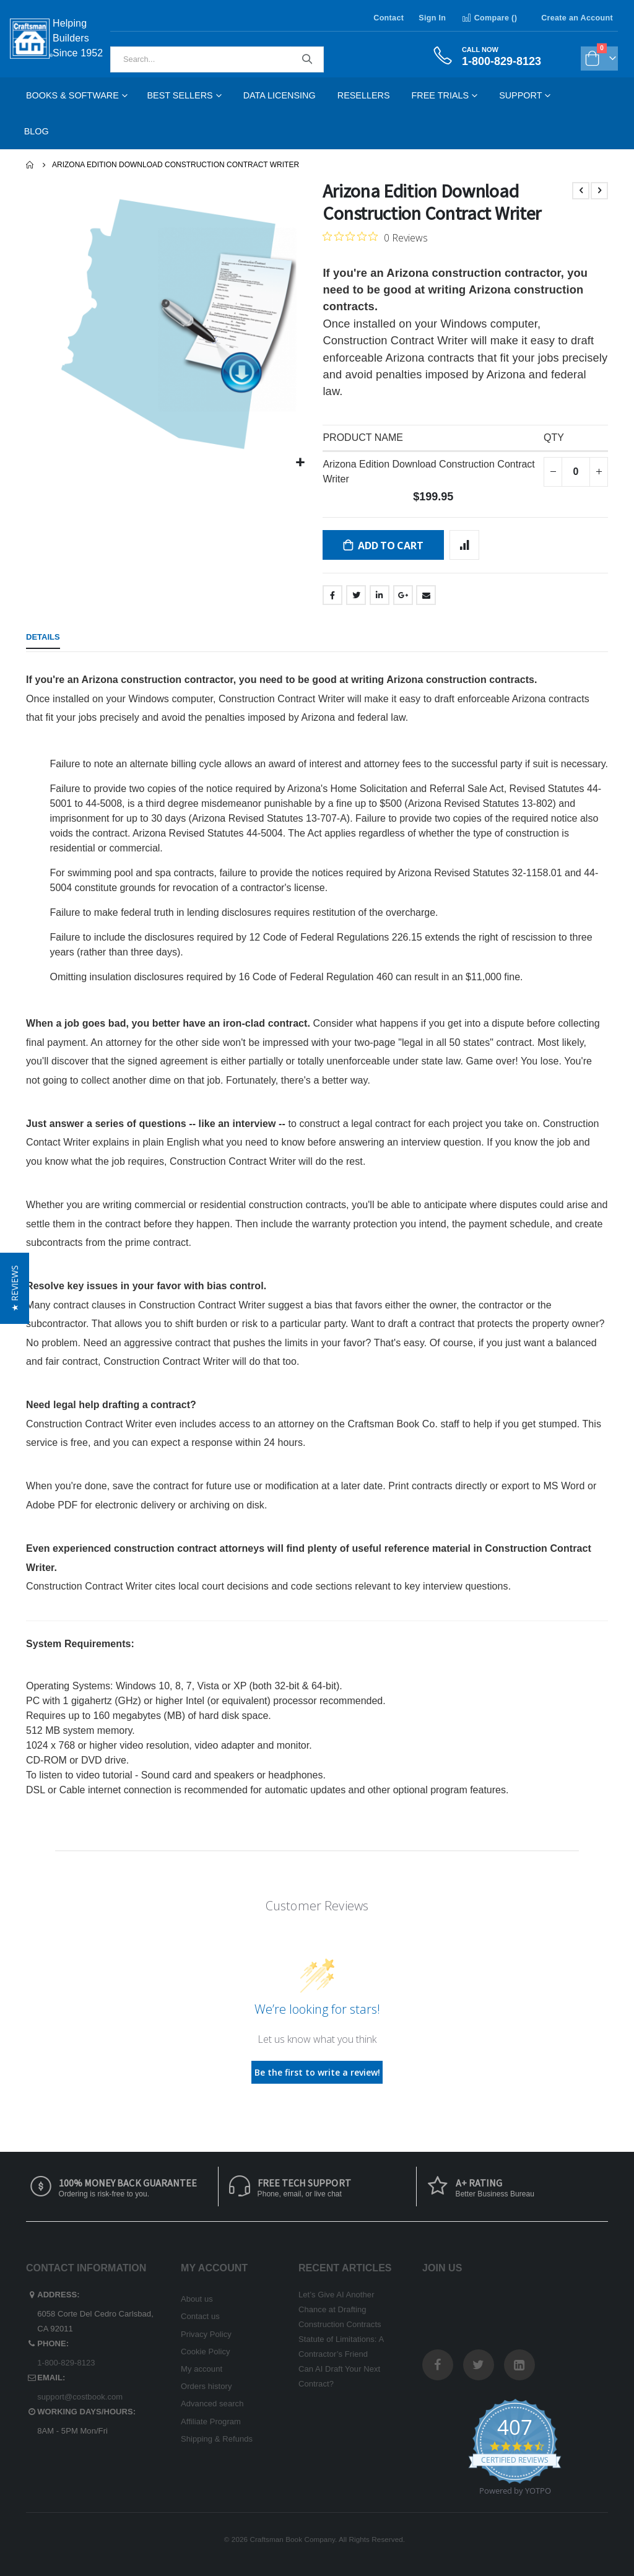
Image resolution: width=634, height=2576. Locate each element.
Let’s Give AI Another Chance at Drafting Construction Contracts (339, 2309)
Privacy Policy (206, 2334)
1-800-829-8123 (66, 2362)
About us (197, 2299)
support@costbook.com (80, 2396)
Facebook (332, 595)
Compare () (489, 18)
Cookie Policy (205, 2351)
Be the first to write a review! (317, 2072)
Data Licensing (279, 95)
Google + (403, 595)
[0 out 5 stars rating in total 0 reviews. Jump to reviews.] (375, 237)
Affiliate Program (211, 2421)
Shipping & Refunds (217, 2438)
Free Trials (440, 95)
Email (426, 595)
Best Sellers (180, 95)
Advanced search (212, 2403)
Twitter (356, 595)
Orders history (206, 2386)
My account (201, 2369)
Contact (388, 18)
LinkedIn (379, 595)
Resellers (363, 95)
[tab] (43, 638)
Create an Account (577, 18)
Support (520, 95)
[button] (300, 463)
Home (30, 164)
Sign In (432, 18)
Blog (36, 131)
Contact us (200, 2316)
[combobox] (217, 59)
